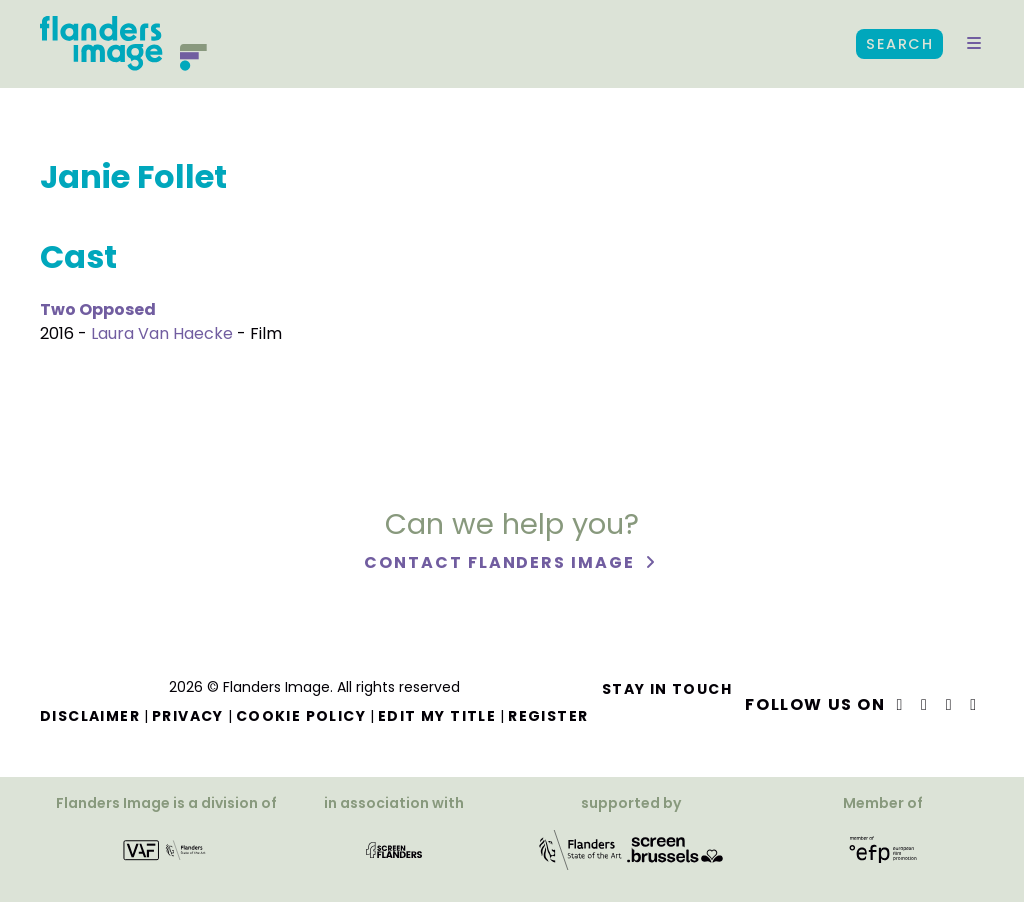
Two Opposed (98, 309)
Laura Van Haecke (162, 333)
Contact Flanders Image (501, 562)
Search (899, 44)
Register (548, 716)
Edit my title (437, 716)
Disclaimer (90, 716)
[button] (974, 44)
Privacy (188, 716)
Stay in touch (667, 689)
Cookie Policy (301, 716)
